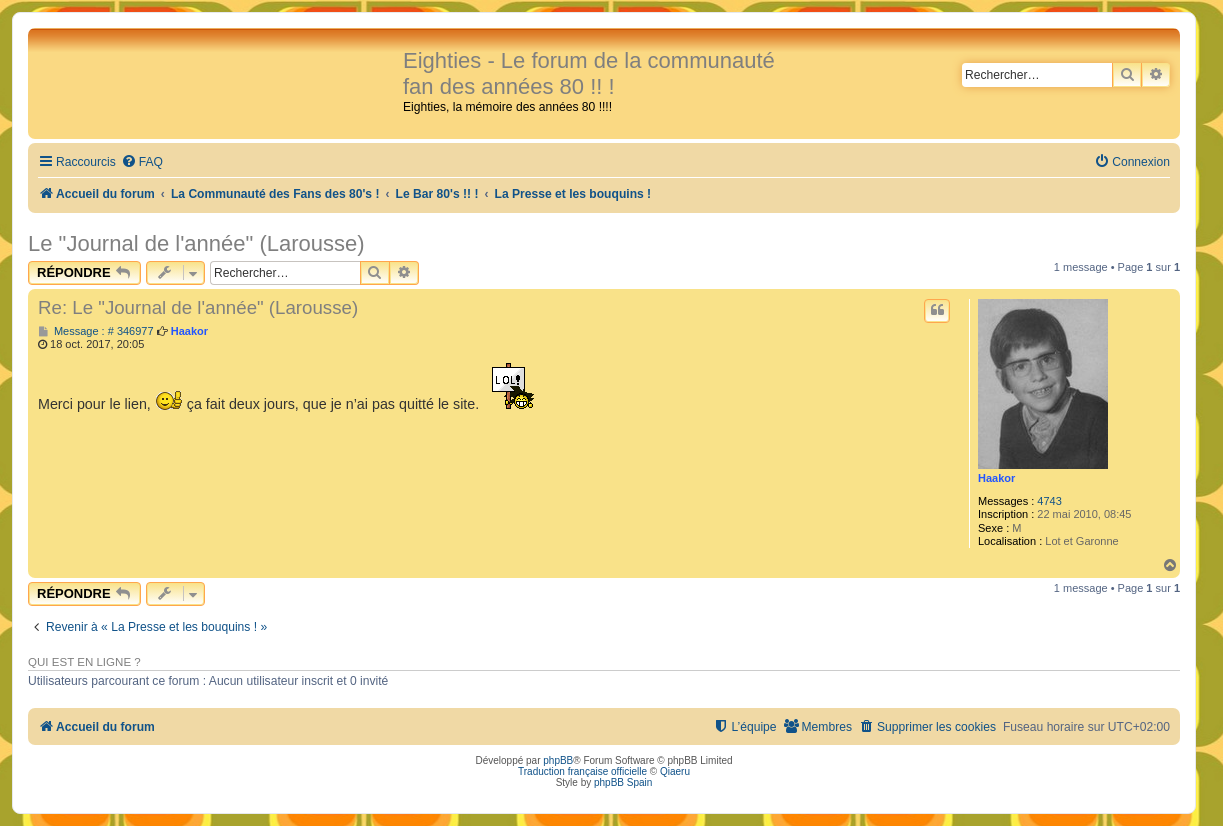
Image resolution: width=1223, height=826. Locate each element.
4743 (1049, 501)
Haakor (996, 478)
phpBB (558, 760)
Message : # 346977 (96, 331)
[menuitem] (142, 162)
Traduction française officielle (582, 771)
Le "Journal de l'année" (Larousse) (196, 243)
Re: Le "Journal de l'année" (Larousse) (198, 307)
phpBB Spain (623, 782)
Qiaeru (675, 771)
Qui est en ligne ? (84, 662)
